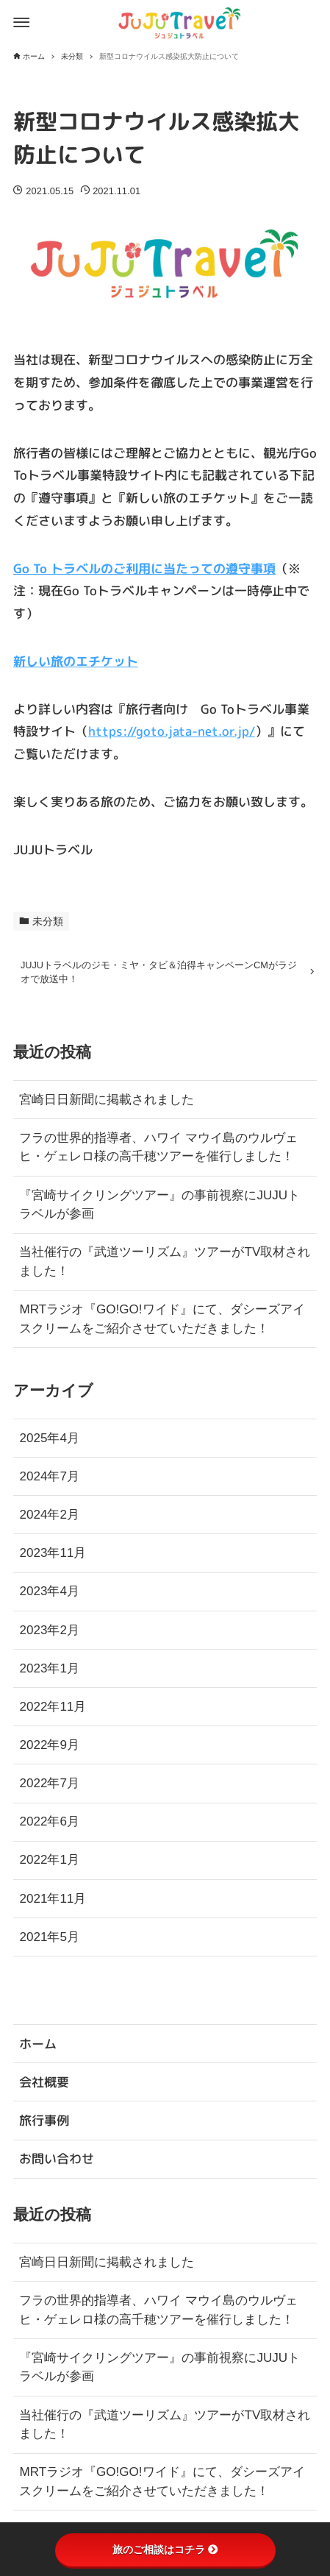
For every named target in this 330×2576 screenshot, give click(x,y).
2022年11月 (52, 1711)
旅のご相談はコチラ (165, 2549)
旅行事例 (44, 2120)
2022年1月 (49, 1865)
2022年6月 (49, 1827)
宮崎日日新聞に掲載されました (106, 1104)
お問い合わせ (56, 2158)
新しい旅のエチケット (75, 661)
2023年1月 (49, 1673)
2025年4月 (49, 1443)
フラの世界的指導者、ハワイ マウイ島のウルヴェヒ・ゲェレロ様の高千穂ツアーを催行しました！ (158, 1151)
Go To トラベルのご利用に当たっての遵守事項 (144, 568)
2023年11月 (52, 1558)
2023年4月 (49, 1596)
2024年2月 (49, 1520)
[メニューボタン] (21, 23)
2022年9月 (49, 1749)
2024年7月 (49, 1481)
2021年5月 (49, 1941)
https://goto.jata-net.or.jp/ (171, 731)
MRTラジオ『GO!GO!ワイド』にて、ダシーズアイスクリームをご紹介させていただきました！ (161, 1324)
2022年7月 (49, 1788)
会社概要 (44, 2081)
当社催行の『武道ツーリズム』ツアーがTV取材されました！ (164, 1266)
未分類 (47, 921)
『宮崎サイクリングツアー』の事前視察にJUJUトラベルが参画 (159, 1209)
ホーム (38, 2043)
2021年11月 (52, 1903)
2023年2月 (49, 1635)
